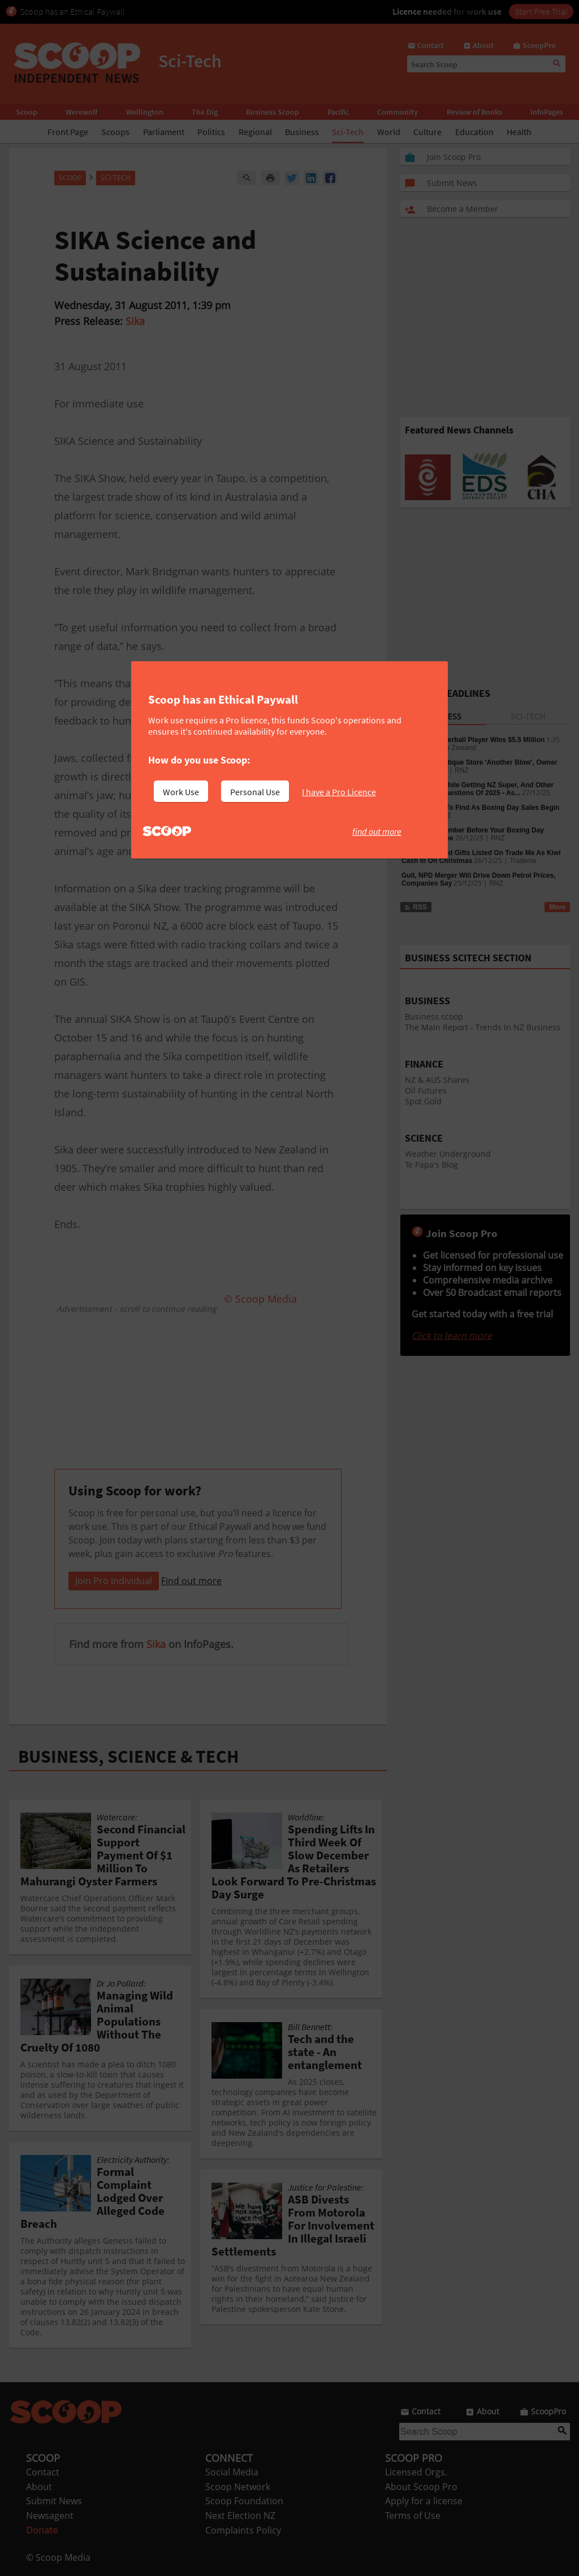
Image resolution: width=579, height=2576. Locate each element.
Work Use (181, 791)
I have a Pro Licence (339, 791)
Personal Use (255, 791)
